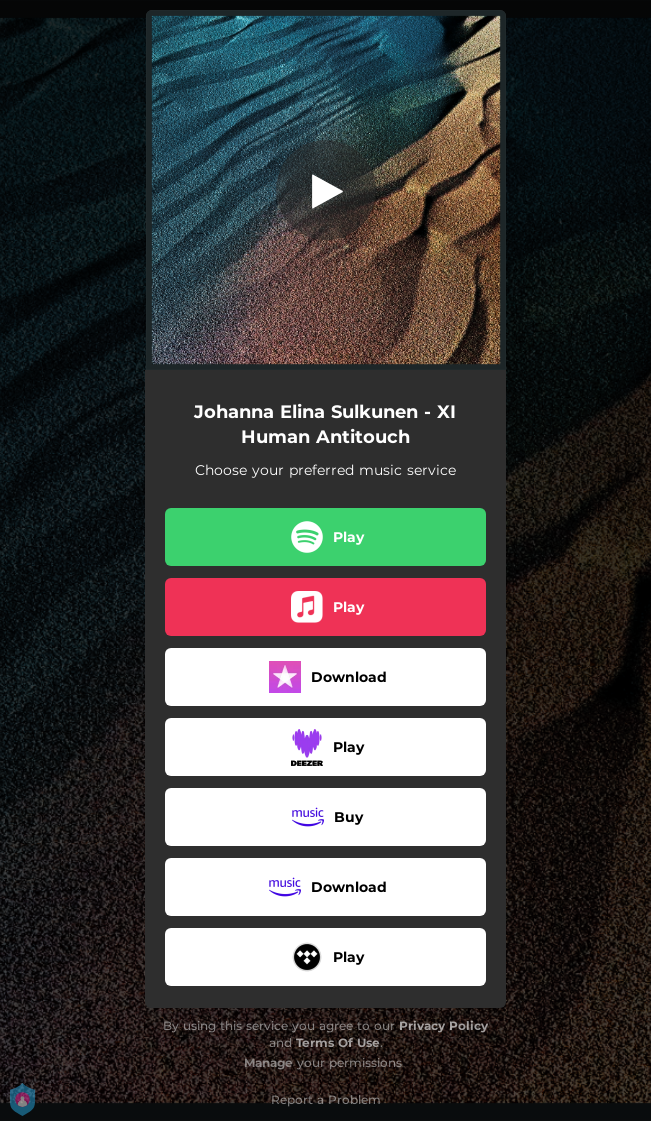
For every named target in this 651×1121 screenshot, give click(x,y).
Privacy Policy (443, 1025)
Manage (268, 1062)
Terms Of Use (338, 1042)
